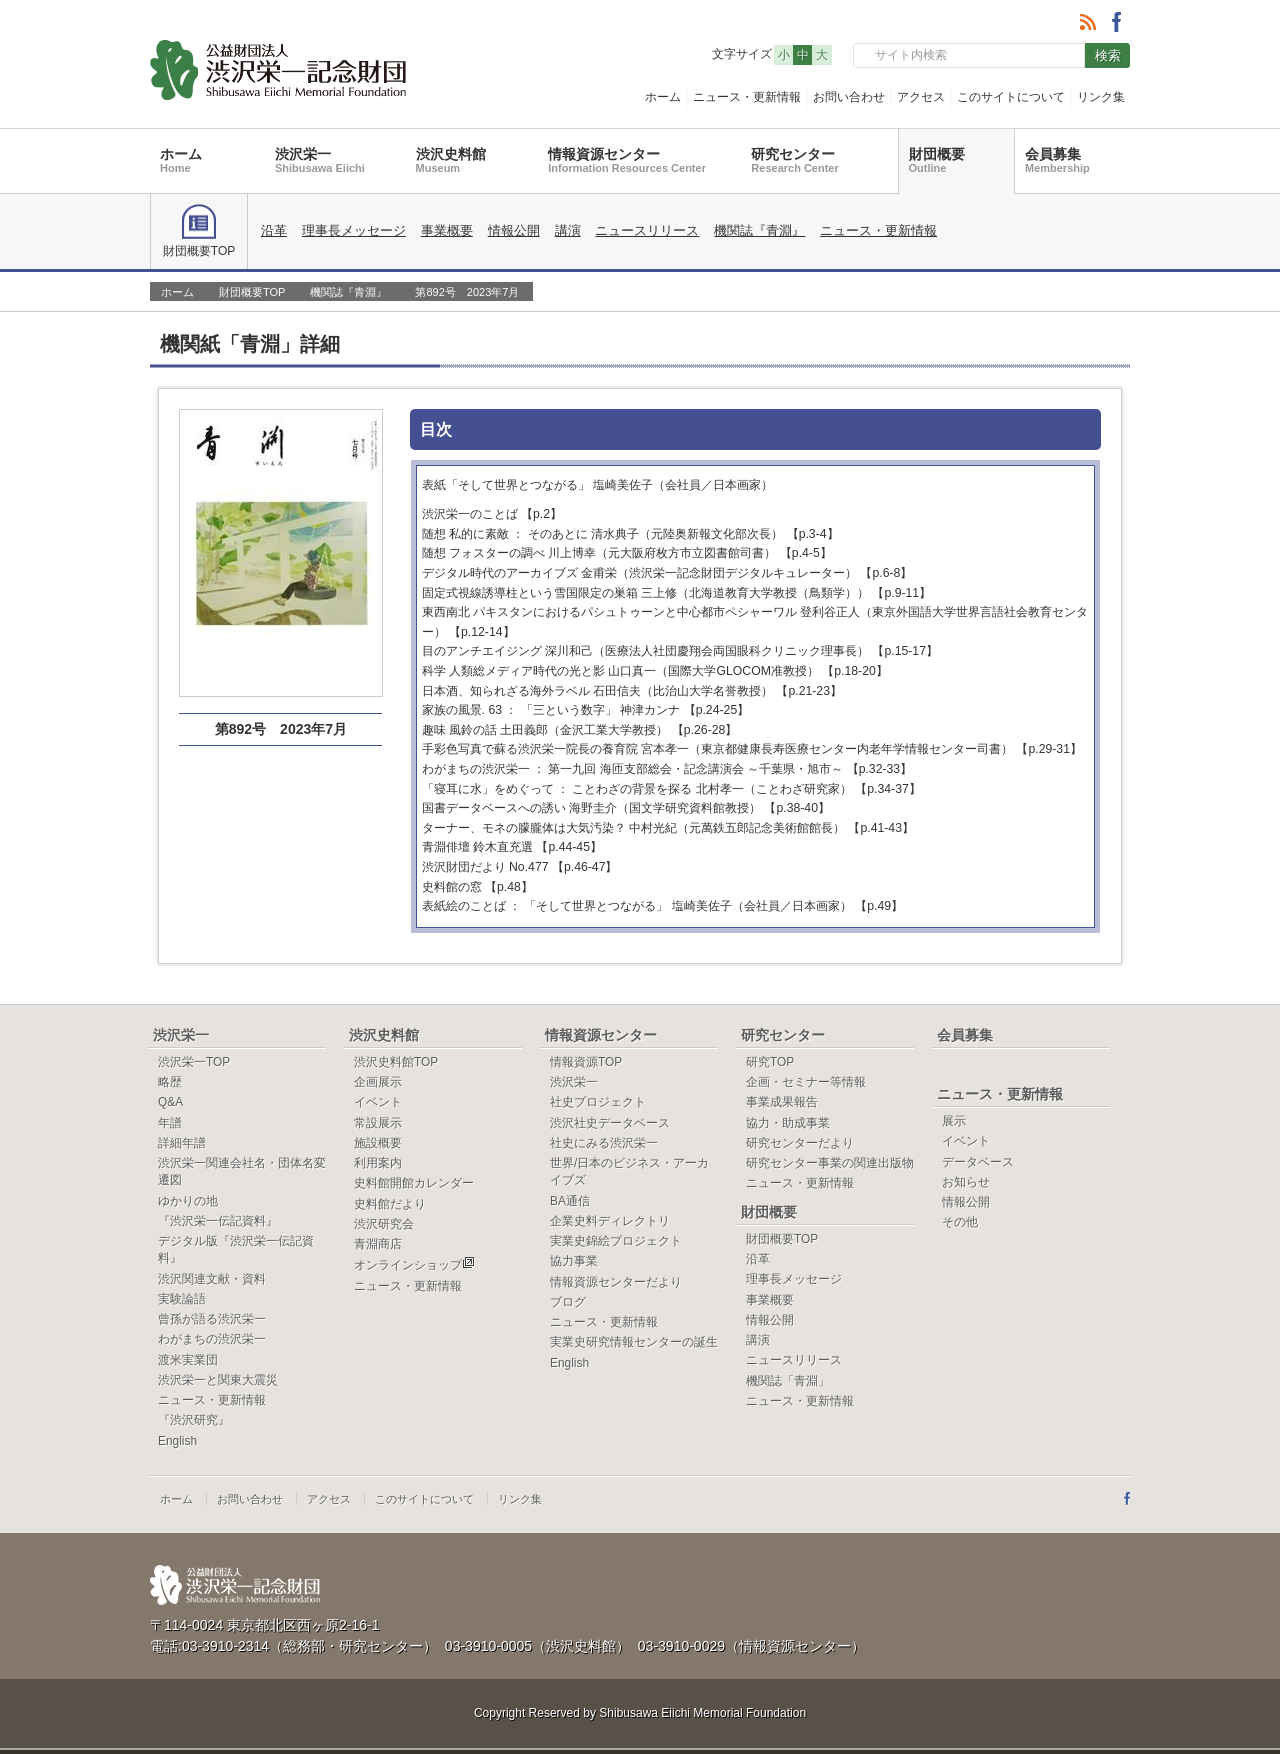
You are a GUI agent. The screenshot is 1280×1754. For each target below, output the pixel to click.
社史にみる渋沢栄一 (604, 1143)
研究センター (794, 160)
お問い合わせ (849, 97)
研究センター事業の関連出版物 (830, 1163)
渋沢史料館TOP (396, 1062)
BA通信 (570, 1201)
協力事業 (574, 1261)
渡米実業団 (188, 1360)
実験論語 (182, 1299)
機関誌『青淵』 (759, 230)
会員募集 (1057, 160)
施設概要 (378, 1143)
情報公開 (514, 230)
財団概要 (937, 160)
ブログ (568, 1302)
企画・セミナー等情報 (806, 1082)
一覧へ (1084, 341)
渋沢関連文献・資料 (212, 1279)
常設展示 (378, 1123)
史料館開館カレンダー (414, 1183)
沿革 (274, 230)
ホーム (663, 97)
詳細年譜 (182, 1143)
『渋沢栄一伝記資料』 (218, 1221)
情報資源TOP (586, 1062)
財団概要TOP (199, 231)
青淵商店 (378, 1244)
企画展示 (378, 1082)
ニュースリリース (647, 230)
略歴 (170, 1082)
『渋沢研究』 (194, 1420)
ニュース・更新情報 (747, 97)
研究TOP (770, 1062)
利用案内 (378, 1163)
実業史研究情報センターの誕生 (634, 1342)
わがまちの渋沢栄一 (212, 1339)
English (177, 1441)
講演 (568, 230)
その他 (960, 1222)
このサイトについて (1011, 97)
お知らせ (966, 1182)
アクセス (921, 97)
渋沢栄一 (320, 160)
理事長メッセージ (354, 230)
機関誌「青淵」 (788, 1381)
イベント (378, 1102)
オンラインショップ (414, 1265)
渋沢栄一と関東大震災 (218, 1380)
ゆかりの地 (188, 1201)
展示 (954, 1121)
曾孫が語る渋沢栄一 (212, 1319)
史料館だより (390, 1204)
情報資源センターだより (616, 1282)
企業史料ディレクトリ (610, 1221)
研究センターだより (800, 1143)
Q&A (170, 1102)
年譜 (170, 1123)
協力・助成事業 (788, 1123)
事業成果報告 (782, 1102)
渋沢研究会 (384, 1224)
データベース (978, 1162)
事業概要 (447, 230)
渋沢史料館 (451, 160)
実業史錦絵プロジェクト (616, 1241)
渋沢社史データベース (610, 1123)
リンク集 (1101, 97)
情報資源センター (627, 160)
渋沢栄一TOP (194, 1062)
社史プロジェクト (598, 1102)
